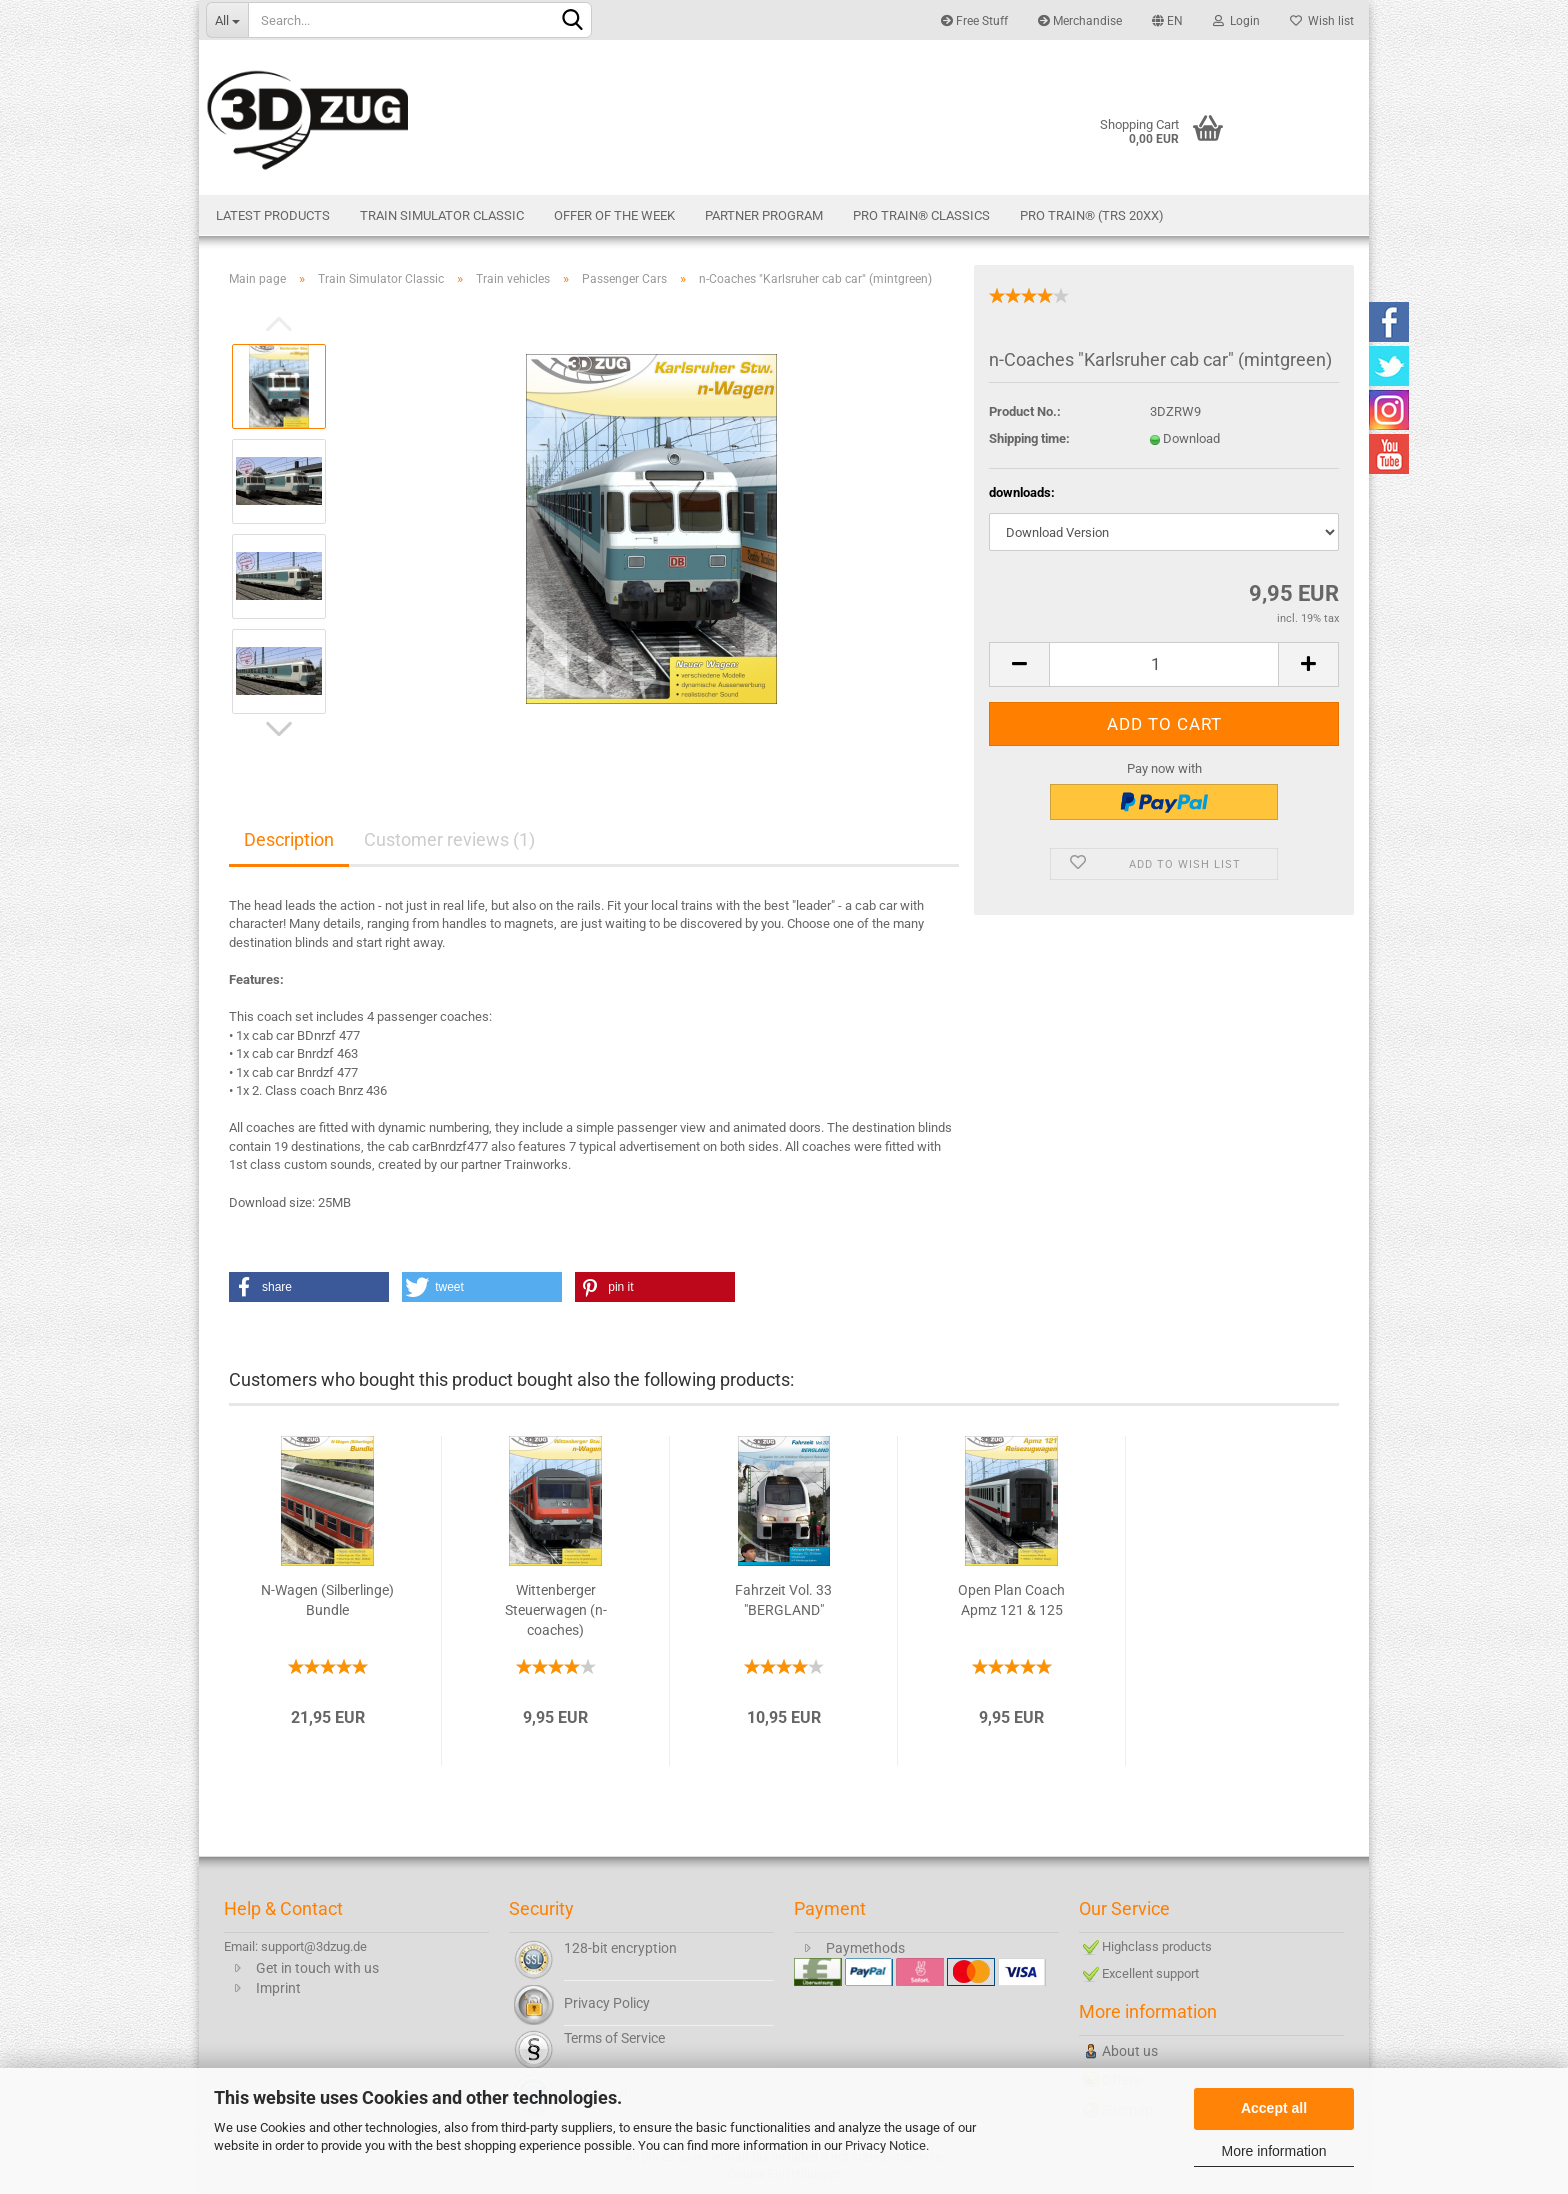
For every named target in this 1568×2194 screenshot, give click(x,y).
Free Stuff (974, 21)
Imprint (278, 1988)
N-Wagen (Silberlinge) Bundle (327, 1600)
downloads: (1022, 492)
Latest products (273, 215)
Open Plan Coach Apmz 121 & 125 (1011, 1600)
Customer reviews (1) (449, 839)
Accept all (1274, 2108)
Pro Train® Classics (921, 215)
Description (289, 839)
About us (1130, 2051)
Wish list (1322, 21)
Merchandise (1080, 21)
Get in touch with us (317, 1968)
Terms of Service (614, 2038)
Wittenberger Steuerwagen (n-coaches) (556, 1610)
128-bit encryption (620, 1948)
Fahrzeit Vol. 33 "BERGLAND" (783, 1600)
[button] (309, 1287)
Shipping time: (1029, 438)
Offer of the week (614, 215)
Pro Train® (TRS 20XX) (1092, 215)
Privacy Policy (607, 2003)
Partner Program (764, 215)
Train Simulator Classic (442, 215)
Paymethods (865, 1948)
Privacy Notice (885, 2145)
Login (1236, 21)
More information (1273, 2151)
